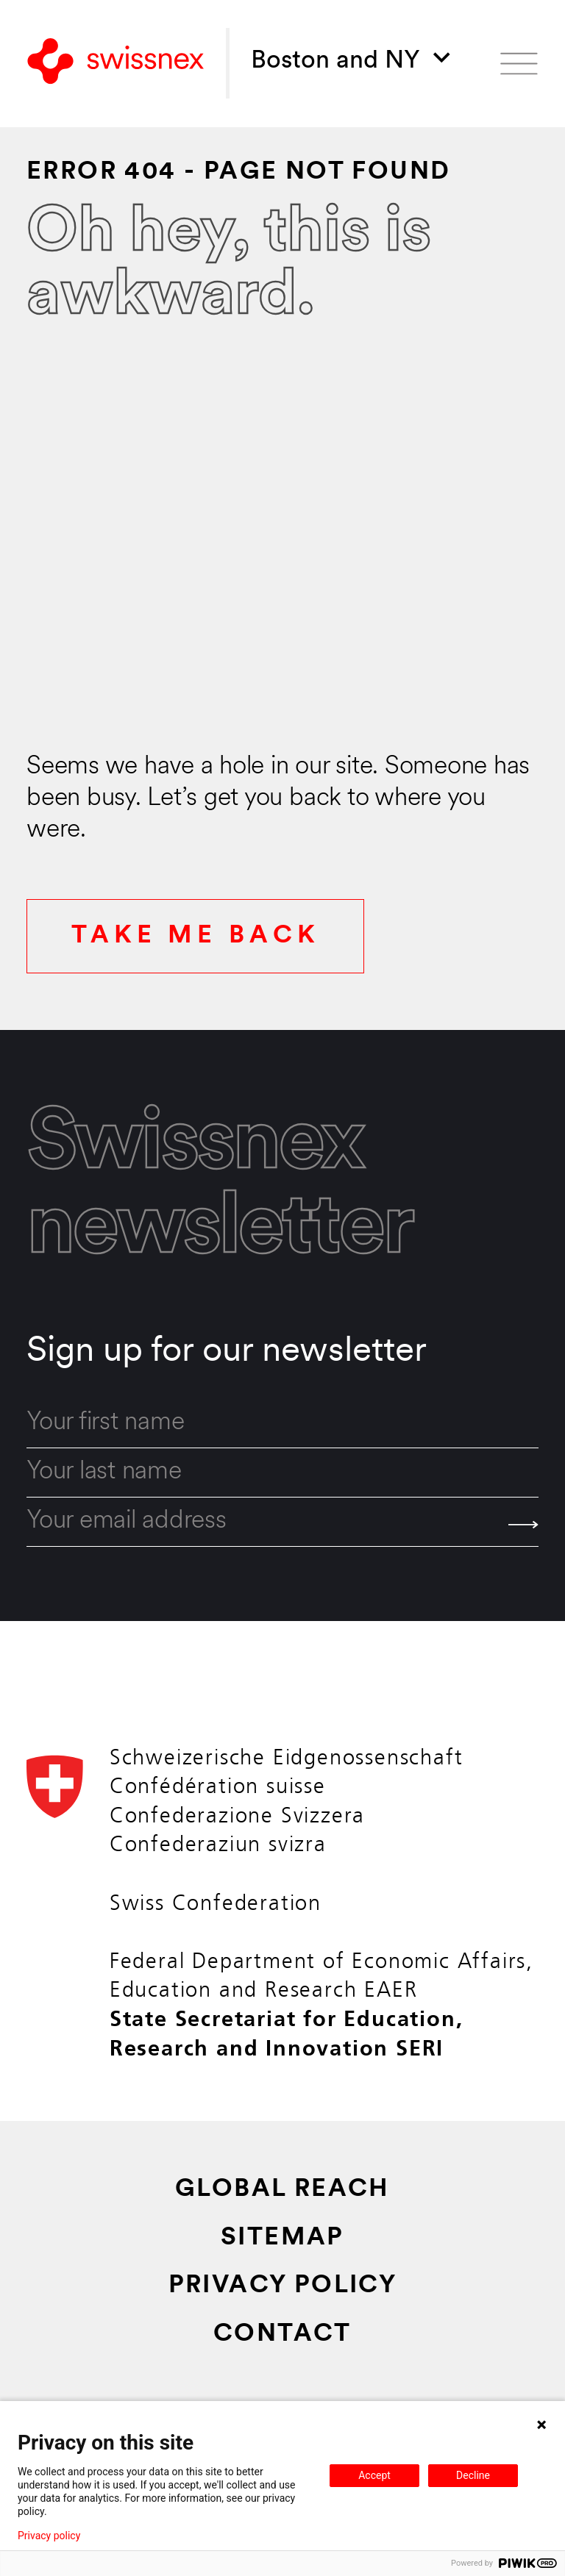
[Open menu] (519, 63)
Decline (473, 2475)
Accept (374, 2475)
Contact (282, 2334)
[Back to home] (115, 63)
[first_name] (282, 1423)
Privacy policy (49, 2535)
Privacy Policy (282, 2286)
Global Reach (282, 2190)
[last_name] (282, 1473)
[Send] (523, 1525)
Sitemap (282, 2238)
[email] (282, 1522)
